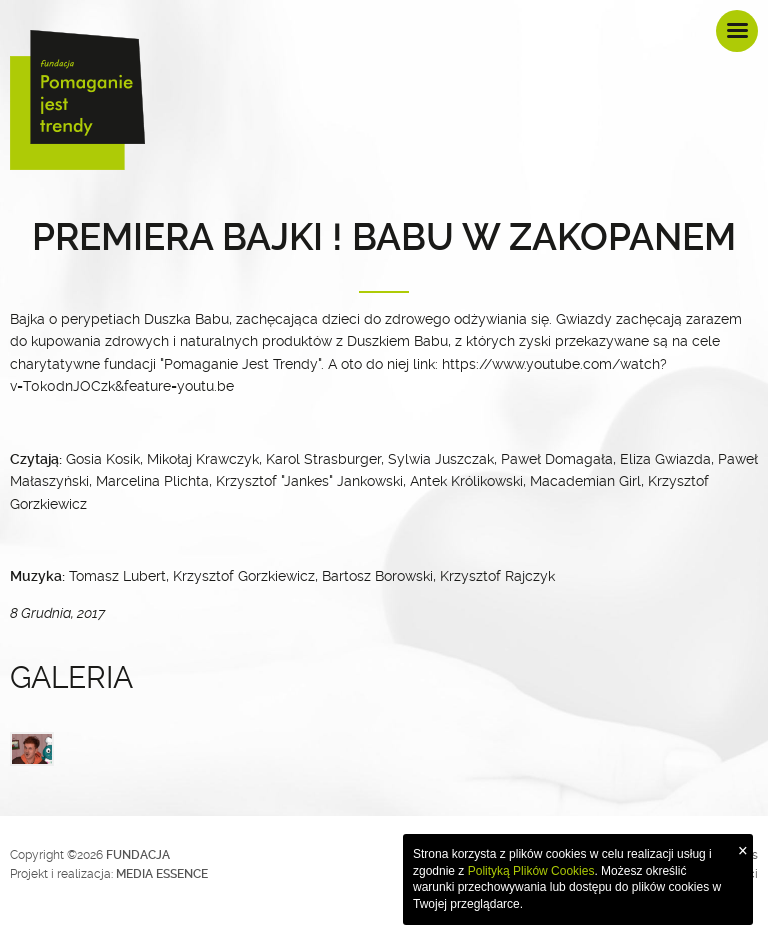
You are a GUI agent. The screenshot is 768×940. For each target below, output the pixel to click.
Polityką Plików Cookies (531, 871)
